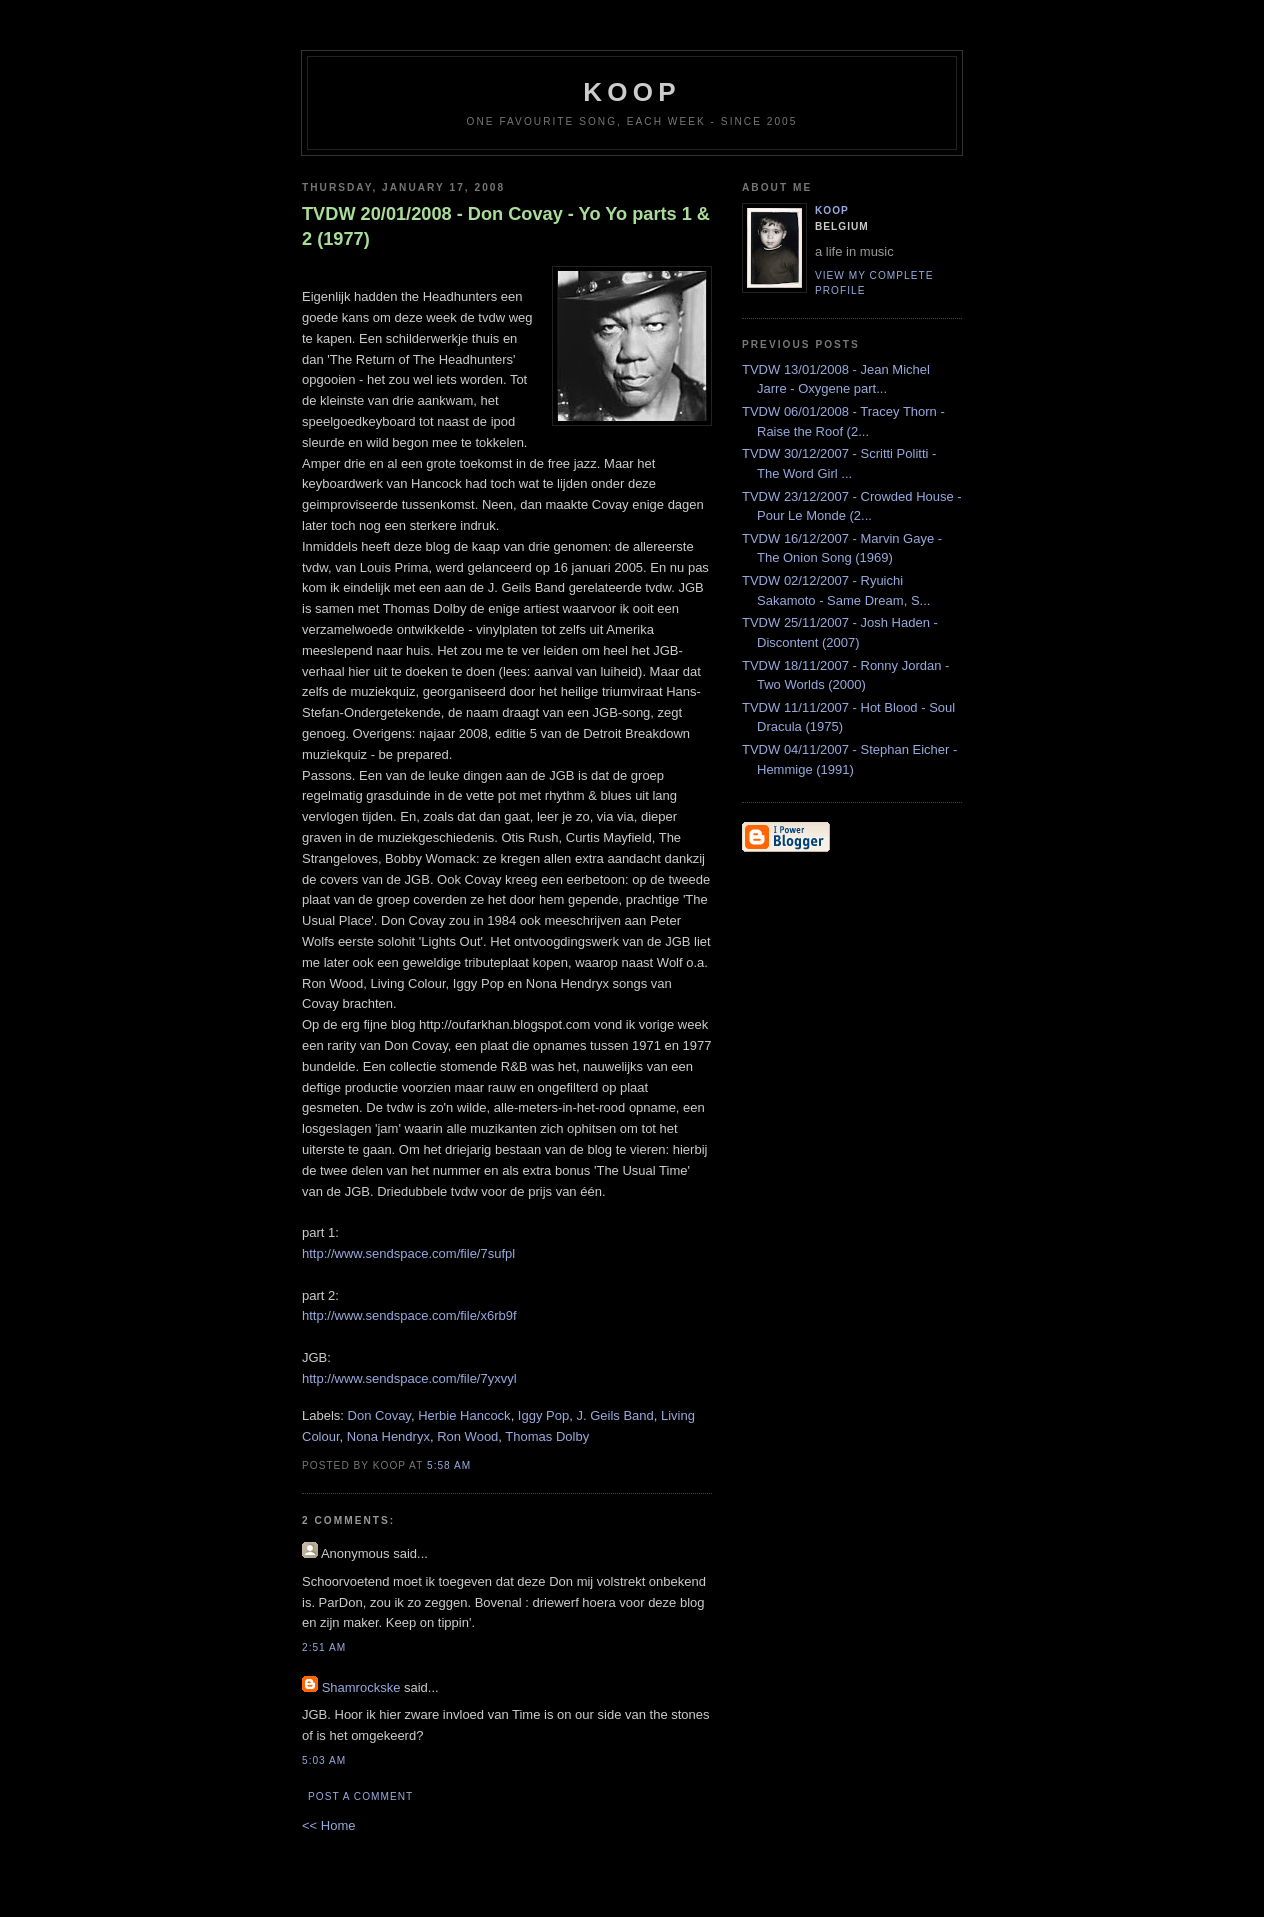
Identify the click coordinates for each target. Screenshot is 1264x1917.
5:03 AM (324, 1760)
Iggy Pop (543, 1415)
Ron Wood (467, 1436)
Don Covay (379, 1415)
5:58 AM (449, 1465)
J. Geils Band (614, 1415)
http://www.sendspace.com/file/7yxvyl (409, 1378)
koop (631, 92)
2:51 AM (324, 1647)
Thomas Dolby (547, 1436)
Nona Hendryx (388, 1436)
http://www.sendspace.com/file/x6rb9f (409, 1315)
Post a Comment (360, 1796)
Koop (832, 210)
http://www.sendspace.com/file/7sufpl (408, 1253)
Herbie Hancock (464, 1415)
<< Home (328, 1825)
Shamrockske (361, 1687)
